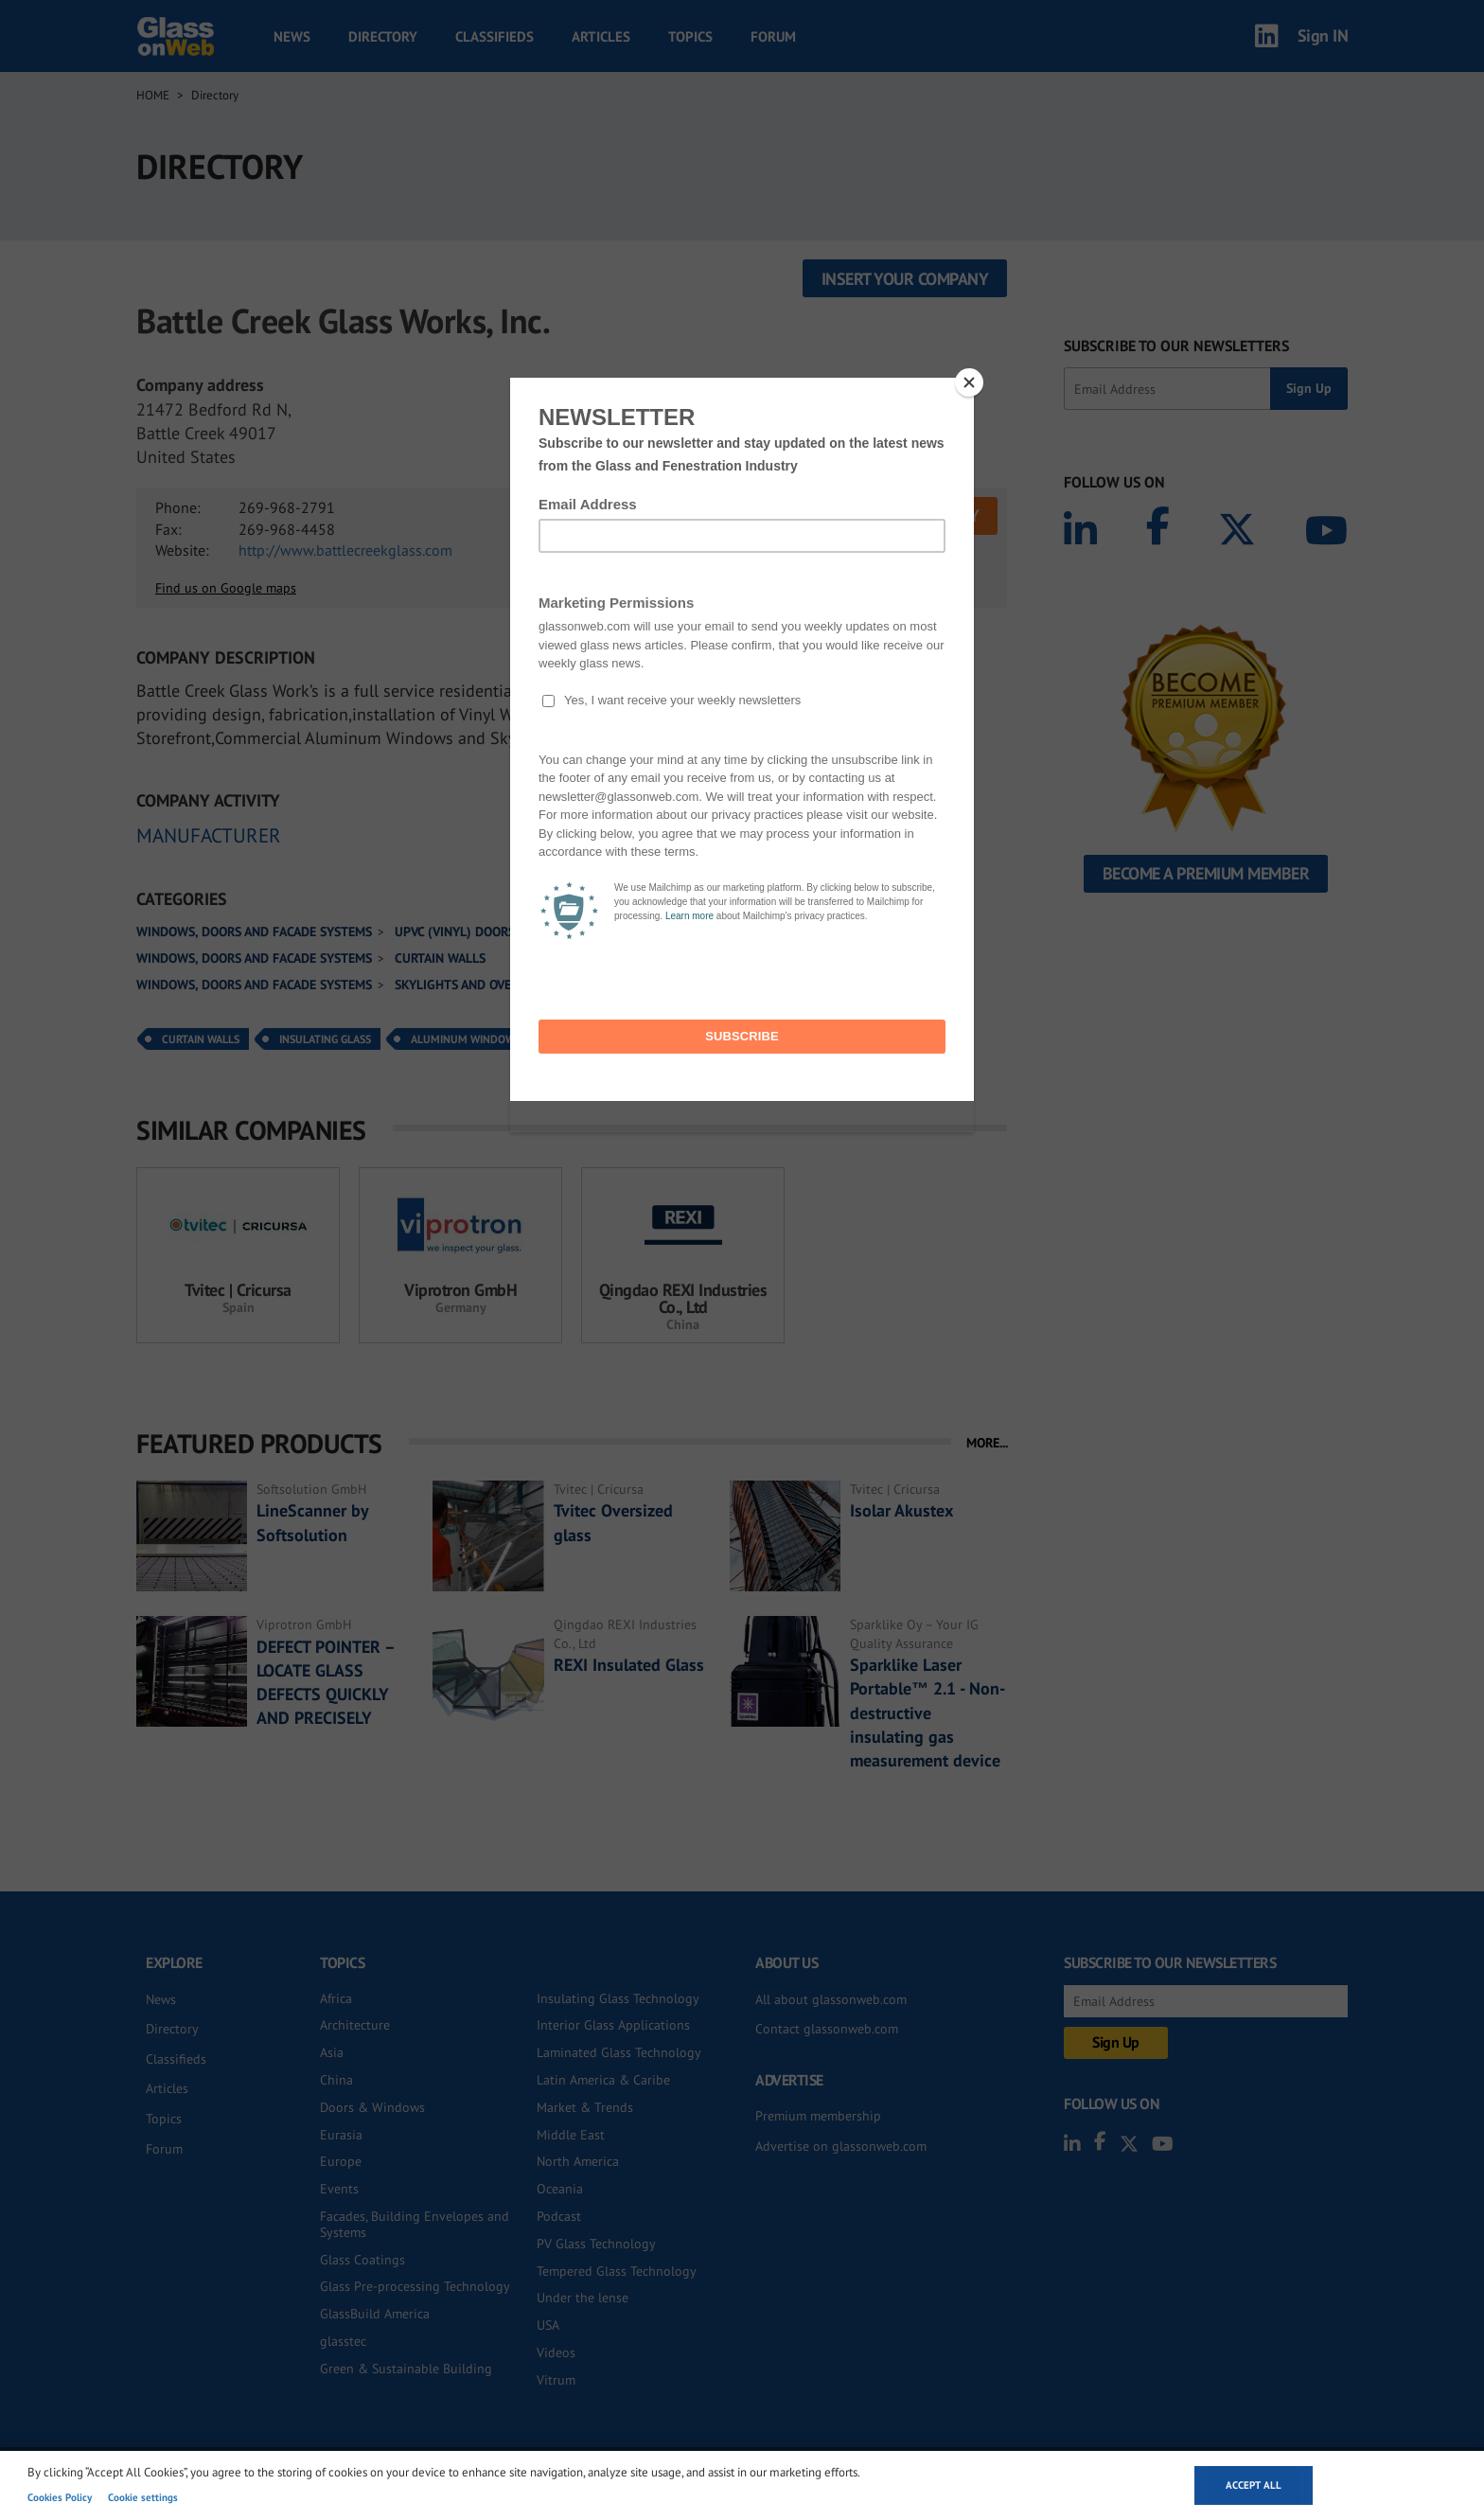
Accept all (1253, 2485)
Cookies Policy (59, 2497)
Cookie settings (143, 2497)
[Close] (969, 382)
